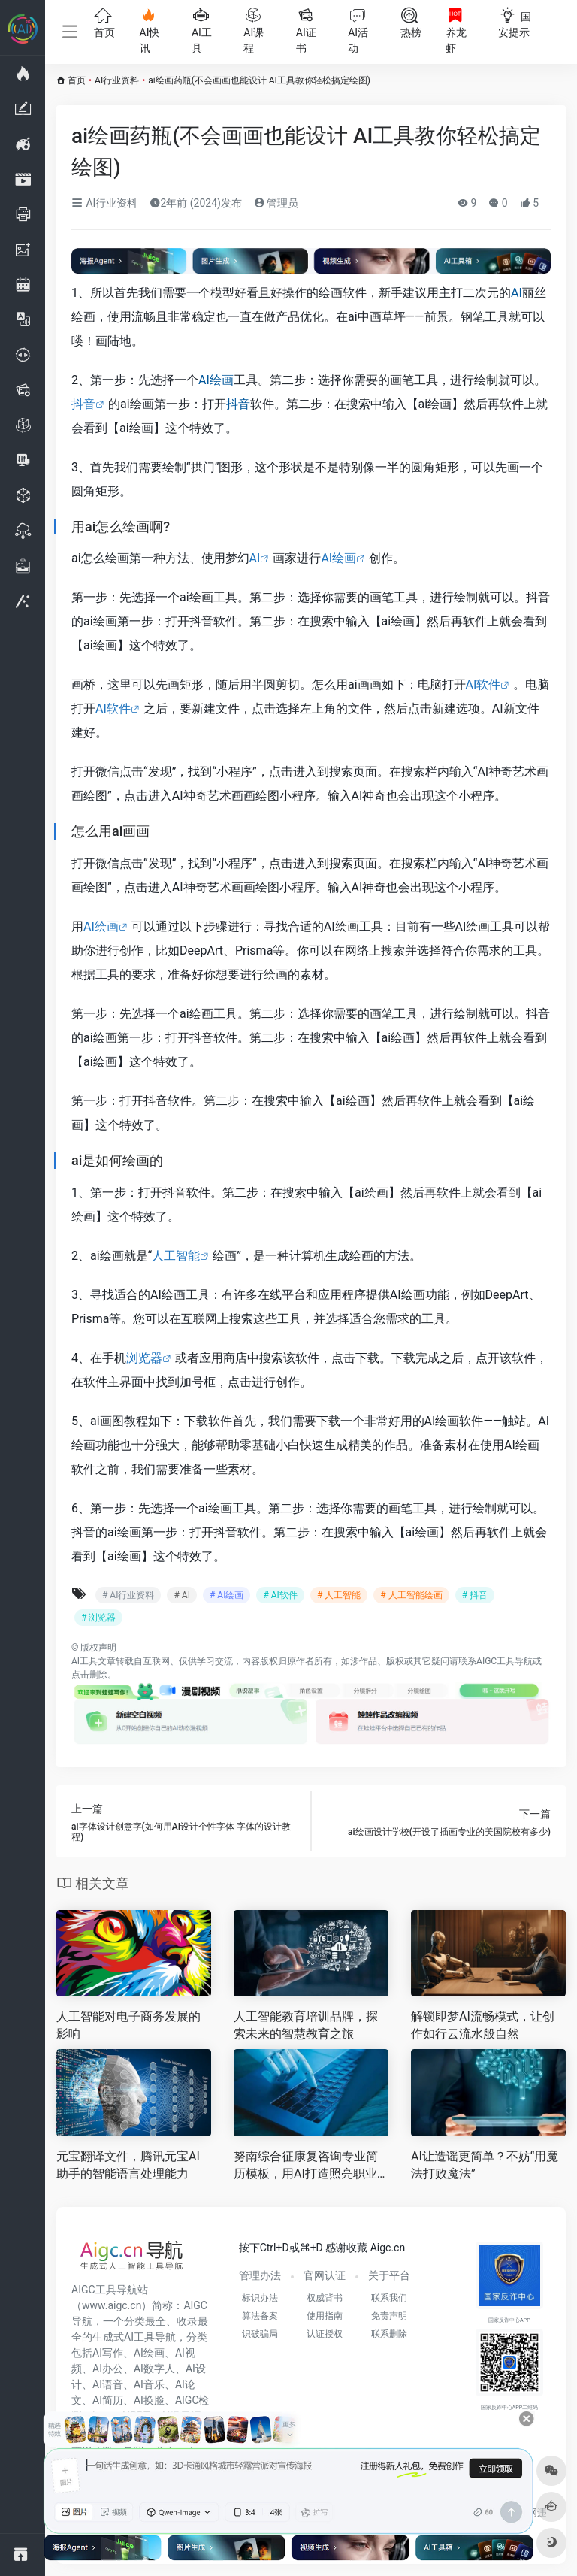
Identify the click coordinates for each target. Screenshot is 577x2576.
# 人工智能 (339, 1595)
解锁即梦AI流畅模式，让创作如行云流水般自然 (482, 2025)
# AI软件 (280, 1595)
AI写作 (107, 2353)
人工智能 (176, 1256)
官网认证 (325, 2275)
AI (516, 293)
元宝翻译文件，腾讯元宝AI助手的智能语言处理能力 (128, 2165)
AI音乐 (149, 2384)
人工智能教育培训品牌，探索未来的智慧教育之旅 (306, 2025)
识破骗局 (260, 2334)
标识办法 (260, 2298)
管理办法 (260, 2275)
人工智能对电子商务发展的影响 (128, 2025)
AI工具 (84, 1661)
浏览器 (144, 1358)
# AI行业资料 (128, 1595)
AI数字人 (154, 2369)
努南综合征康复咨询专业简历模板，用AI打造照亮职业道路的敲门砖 (306, 2166)
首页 (77, 80)
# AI (181, 1595)
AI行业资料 (117, 80)
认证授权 (325, 2334)
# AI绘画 (226, 1595)
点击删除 (89, 1674)
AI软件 (483, 684)
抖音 (83, 404)
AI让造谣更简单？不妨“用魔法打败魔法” (484, 2165)
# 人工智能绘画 (411, 1595)
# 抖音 (475, 1595)
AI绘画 (216, 380)
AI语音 (107, 2384)
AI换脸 (149, 2400)
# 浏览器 (98, 1617)
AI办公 (107, 2369)
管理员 (276, 203)
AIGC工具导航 (504, 1661)
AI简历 (107, 2400)
